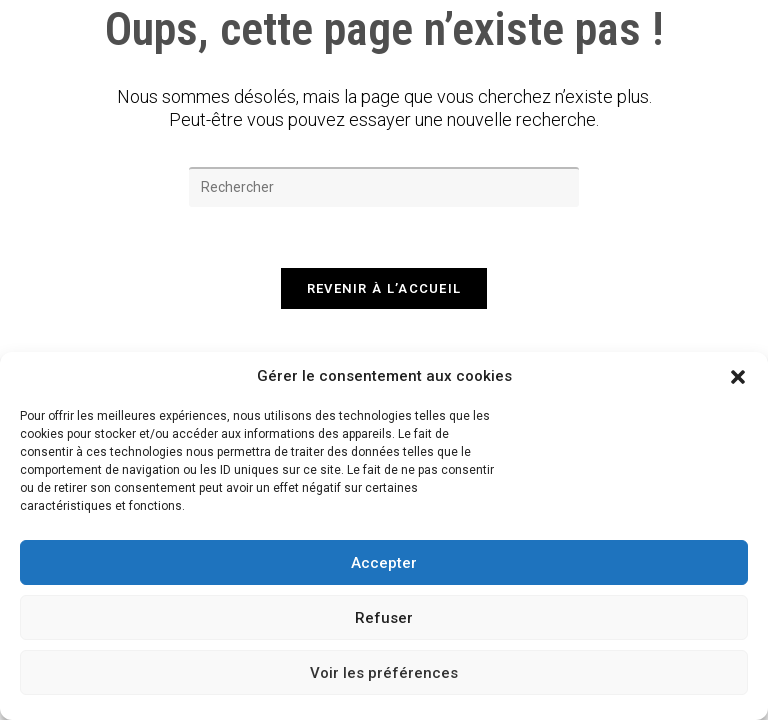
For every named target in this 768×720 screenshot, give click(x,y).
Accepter (384, 563)
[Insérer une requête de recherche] (384, 187)
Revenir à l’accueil (384, 288)
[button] (738, 377)
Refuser (384, 618)
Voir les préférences (384, 673)
